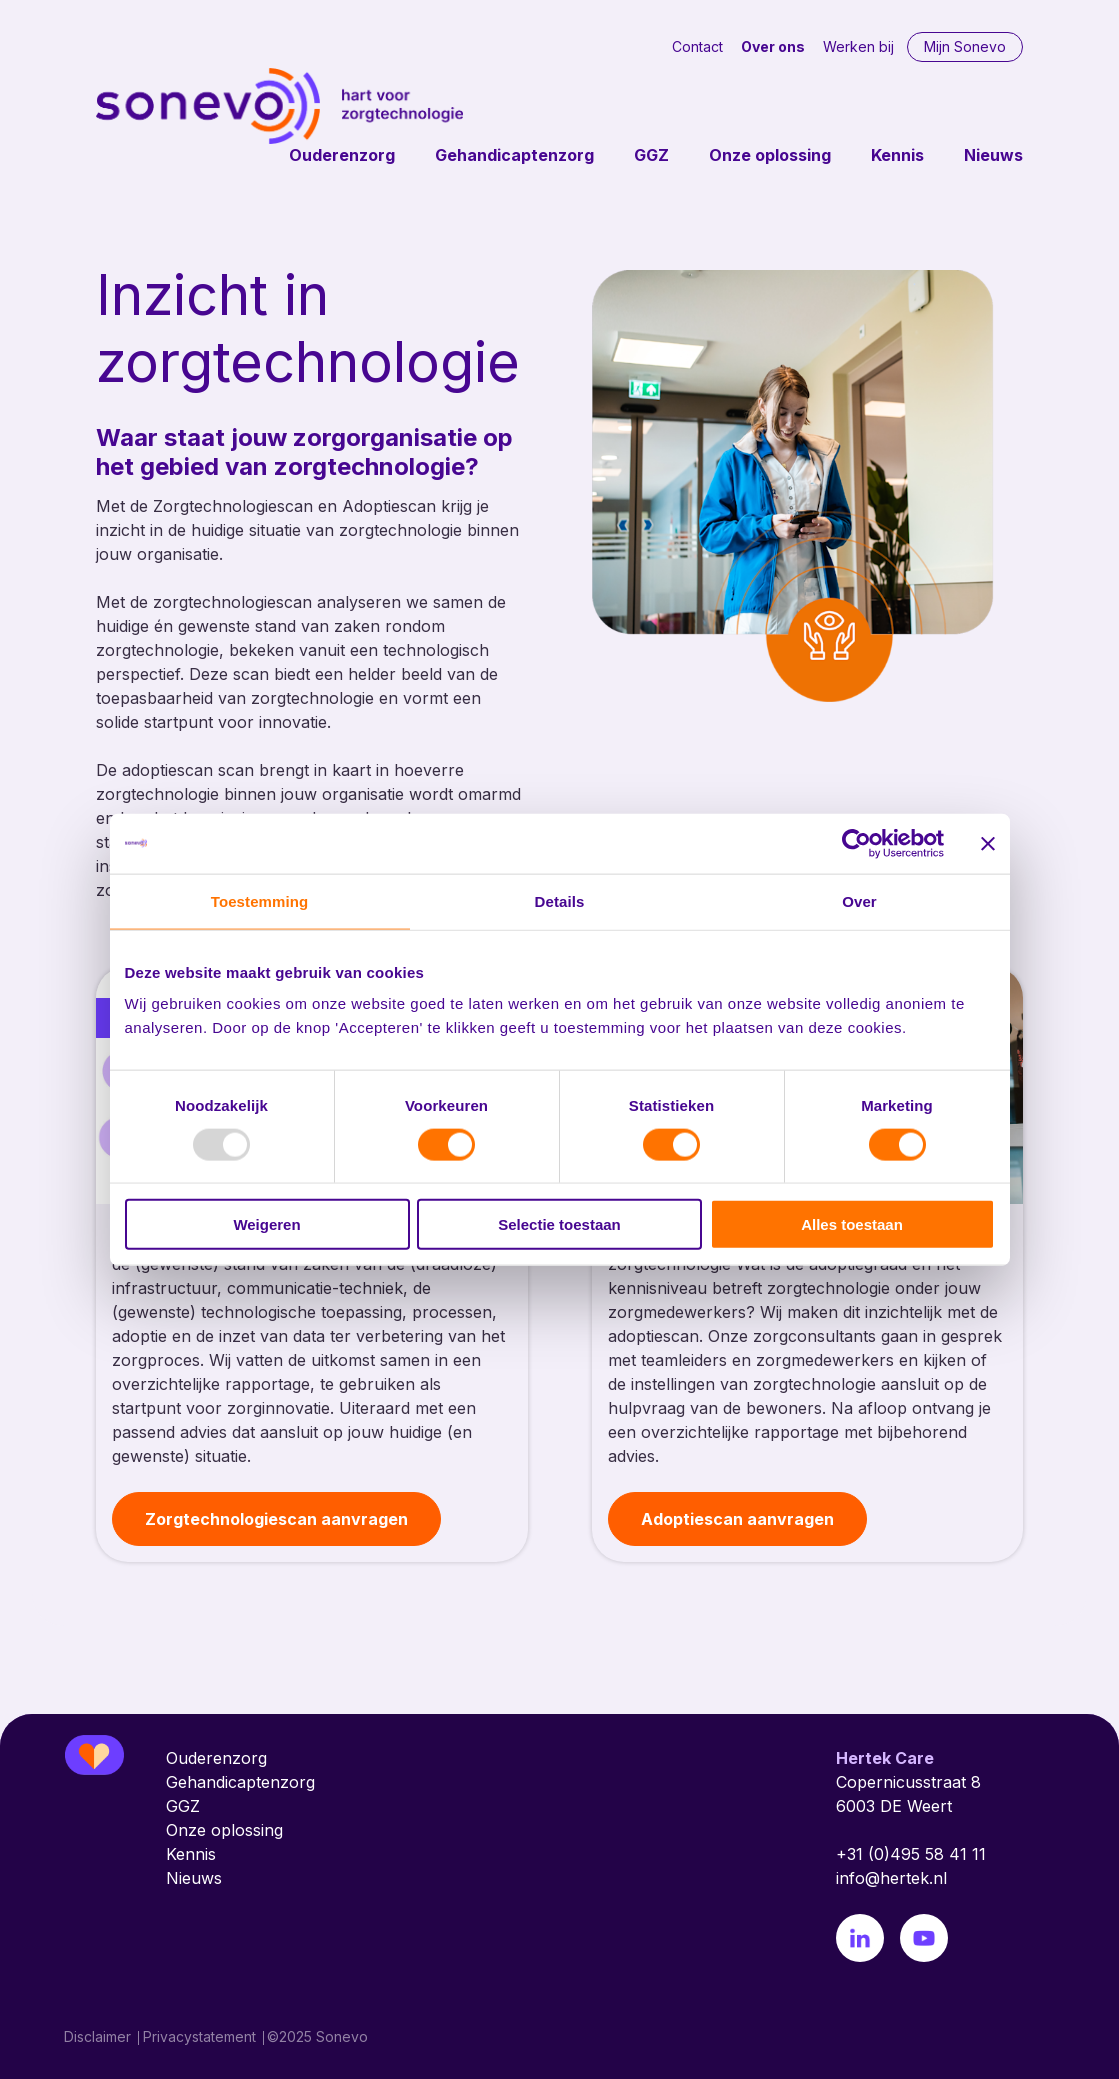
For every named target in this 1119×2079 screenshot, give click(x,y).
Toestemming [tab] (260, 900)
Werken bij (858, 46)
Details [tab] (560, 900)
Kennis (897, 155)
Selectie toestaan (559, 1224)
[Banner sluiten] (988, 843)
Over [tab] (859, 900)
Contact (697, 46)
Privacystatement (199, 2036)
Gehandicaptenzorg (514, 155)
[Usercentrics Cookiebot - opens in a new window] (856, 843)
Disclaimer (97, 2036)
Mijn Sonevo (965, 46)
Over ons (773, 46)
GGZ (651, 155)
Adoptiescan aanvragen (737, 1519)
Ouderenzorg (342, 155)
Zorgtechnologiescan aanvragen (276, 1519)
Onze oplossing (770, 155)
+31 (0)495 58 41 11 (911, 1854)
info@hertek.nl (891, 1878)
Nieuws (993, 155)
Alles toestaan (852, 1224)
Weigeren (266, 1224)
